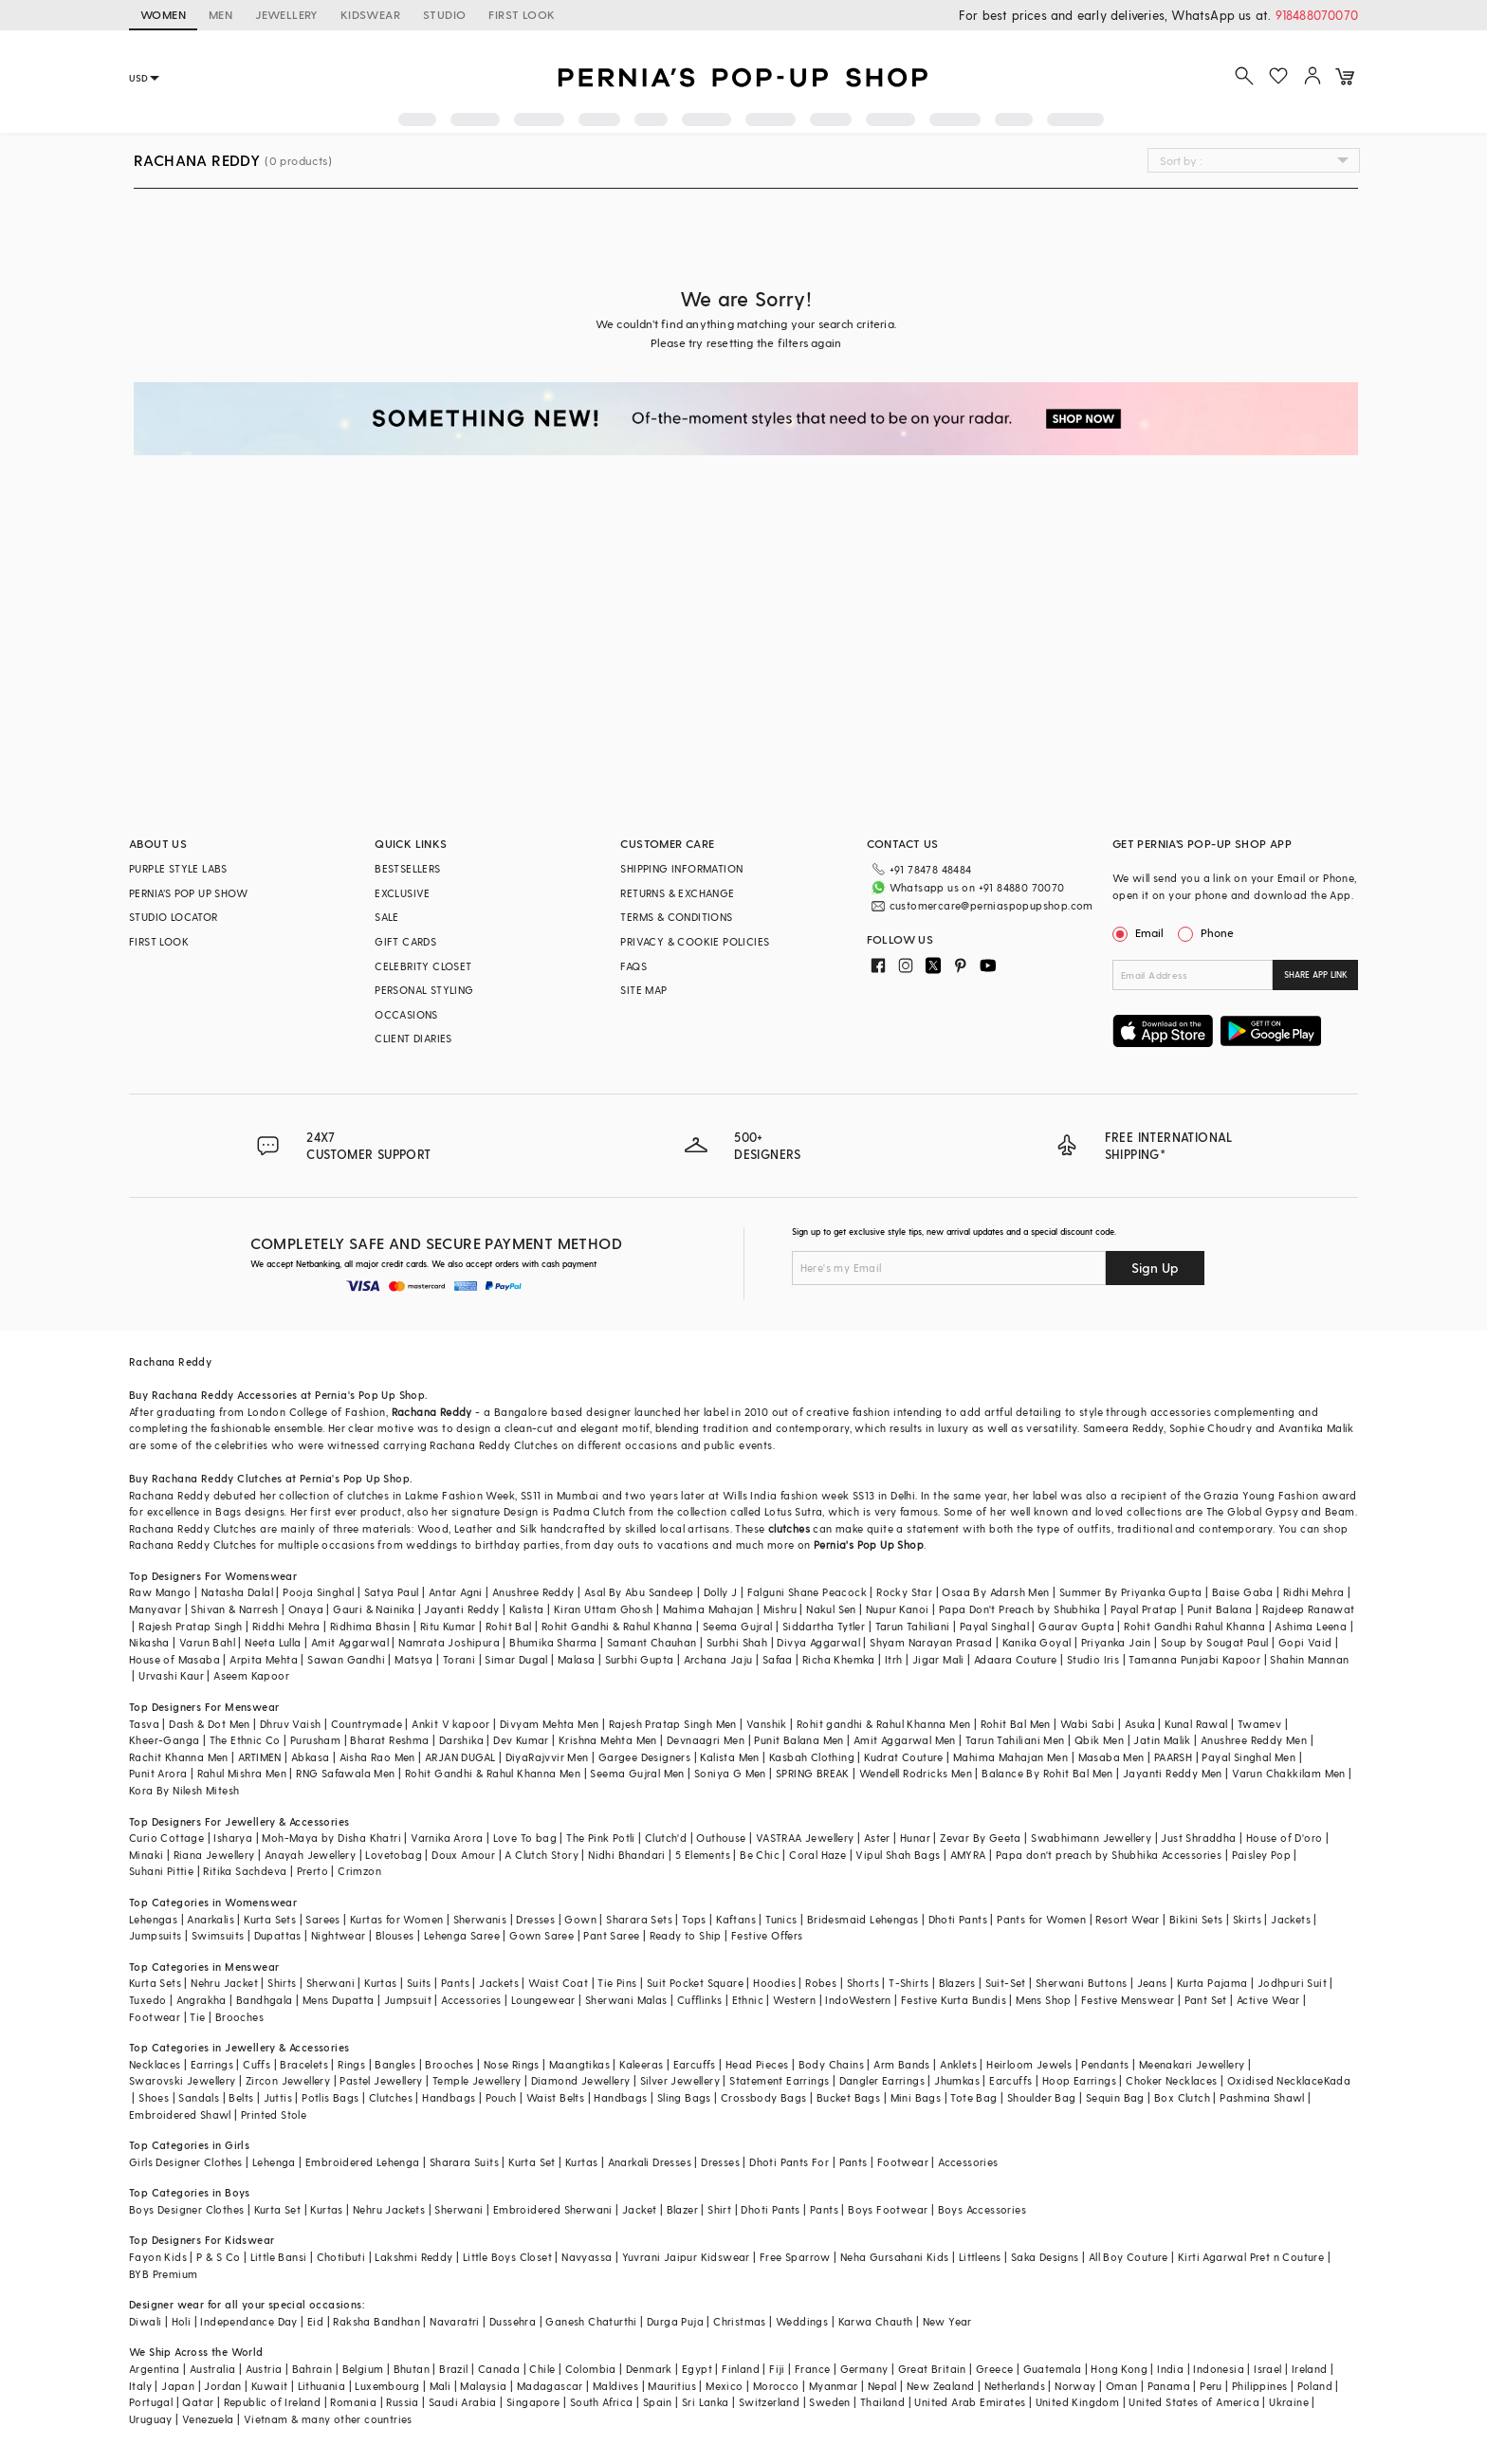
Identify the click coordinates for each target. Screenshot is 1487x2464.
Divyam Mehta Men (549, 1724)
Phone (1216, 932)
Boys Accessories (982, 2209)
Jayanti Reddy (461, 1609)
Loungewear (543, 2000)
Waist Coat (558, 1983)
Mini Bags (916, 2097)
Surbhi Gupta (639, 1659)
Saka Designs (1045, 2257)
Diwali (145, 2321)
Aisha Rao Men (377, 1757)
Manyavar (155, 1609)
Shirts (281, 1983)
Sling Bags (684, 2097)
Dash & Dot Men (209, 1724)
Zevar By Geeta (980, 1837)
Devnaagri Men (705, 1740)
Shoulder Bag (1041, 2097)
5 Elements (702, 1854)
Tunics (781, 1919)
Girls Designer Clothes (186, 2162)
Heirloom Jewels (1029, 2064)
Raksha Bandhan (376, 2321)
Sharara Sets (639, 1919)
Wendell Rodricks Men (915, 1773)
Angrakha (201, 2000)
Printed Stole (273, 2114)
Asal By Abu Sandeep (639, 1592)
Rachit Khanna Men (179, 1757)
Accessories (471, 2000)
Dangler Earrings (882, 2080)
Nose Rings (512, 2064)
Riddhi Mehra (286, 1626)
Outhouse (720, 1837)
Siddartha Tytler (823, 1626)
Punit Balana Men (798, 1740)
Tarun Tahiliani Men (1015, 1740)
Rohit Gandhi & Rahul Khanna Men (492, 1773)
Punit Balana (1220, 1609)
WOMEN (163, 14)
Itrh (894, 1659)
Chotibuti (341, 2257)
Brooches (239, 2017)
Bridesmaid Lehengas (863, 1919)
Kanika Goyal (1037, 1642)
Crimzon (359, 1871)
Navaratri (455, 2321)
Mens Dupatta (339, 2000)
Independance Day (248, 2321)
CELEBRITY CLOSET (423, 966)
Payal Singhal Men (1248, 1757)
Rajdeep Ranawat (1308, 1609)
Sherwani (330, 1983)
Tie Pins (616, 1983)
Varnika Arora (447, 1837)
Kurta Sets (270, 1919)
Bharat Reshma (389, 1740)
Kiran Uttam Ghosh (603, 1609)
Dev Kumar (521, 1740)
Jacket (639, 2209)
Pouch (501, 2097)
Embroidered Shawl (180, 2114)
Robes (820, 1983)
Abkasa (310, 1757)
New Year (947, 2321)
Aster (877, 1837)
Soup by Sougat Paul (1215, 1642)
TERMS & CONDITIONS (676, 916)
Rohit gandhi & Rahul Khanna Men (883, 1724)
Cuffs (256, 2064)
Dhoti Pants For (789, 2162)
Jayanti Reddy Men (1172, 1773)
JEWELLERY (286, 14)
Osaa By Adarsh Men (995, 1592)
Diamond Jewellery (581, 2080)
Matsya (413, 1659)
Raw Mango (160, 1592)
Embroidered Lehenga (362, 2162)
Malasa (576, 1659)
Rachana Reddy (432, 1412)
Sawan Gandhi (346, 1659)
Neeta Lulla (273, 1642)
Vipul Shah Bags (897, 1854)
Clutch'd (666, 1837)
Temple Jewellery (476, 2080)
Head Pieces (756, 2064)
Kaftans (736, 1919)
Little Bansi (278, 2257)
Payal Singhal (994, 1626)
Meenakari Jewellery (1192, 2064)
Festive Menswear (1127, 2000)
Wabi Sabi (1087, 1724)
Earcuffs (694, 2064)
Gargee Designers (644, 1757)
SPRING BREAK (813, 1773)
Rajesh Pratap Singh (190, 1626)
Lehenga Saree (462, 1935)
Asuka (1140, 1724)
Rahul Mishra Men (241, 1773)
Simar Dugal (516, 1659)
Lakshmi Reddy (413, 2257)
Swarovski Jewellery (182, 2080)
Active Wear (1268, 2000)
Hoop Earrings (1079, 2080)
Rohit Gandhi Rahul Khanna (1194, 1626)
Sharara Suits (464, 2162)
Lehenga (274, 2162)
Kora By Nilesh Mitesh (184, 1790)
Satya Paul (391, 1592)
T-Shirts (908, 1983)
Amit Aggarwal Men (905, 1740)
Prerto (312, 1871)
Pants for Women (1041, 1919)
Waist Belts (555, 2097)
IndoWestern (857, 2000)
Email (1140, 932)
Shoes (153, 2097)
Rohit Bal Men (1016, 1724)
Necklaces (155, 2064)
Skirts (1247, 1919)
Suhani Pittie (161, 1871)
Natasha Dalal (237, 1592)
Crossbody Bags (764, 2097)
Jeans (1152, 1983)
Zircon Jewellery (288, 2080)
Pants (455, 1983)
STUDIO (444, 14)
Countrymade (366, 1724)
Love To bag (525, 1837)
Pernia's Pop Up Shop (869, 1544)
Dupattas (278, 1935)
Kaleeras (641, 2064)
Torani (459, 1659)
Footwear (154, 2017)
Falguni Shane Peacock (807, 1592)
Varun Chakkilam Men (1289, 1773)
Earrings (212, 2064)
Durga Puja (675, 2321)
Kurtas (380, 1983)
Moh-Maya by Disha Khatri (331, 1837)
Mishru (780, 1609)
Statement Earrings (779, 2080)
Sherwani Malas (626, 2000)
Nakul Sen (831, 1609)
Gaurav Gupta (1076, 1626)
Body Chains (831, 2064)
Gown (580, 1919)
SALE (387, 916)
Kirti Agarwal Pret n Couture (1251, 2257)
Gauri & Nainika (373, 1609)
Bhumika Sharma (553, 1642)
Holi (182, 2321)
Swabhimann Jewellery (1091, 1837)
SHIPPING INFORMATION (681, 868)
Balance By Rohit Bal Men (1047, 1773)
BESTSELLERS (407, 868)
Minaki (146, 1854)
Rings (351, 2064)
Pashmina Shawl (1262, 2097)
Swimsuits (218, 1935)
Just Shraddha (1198, 1837)
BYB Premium (163, 2274)
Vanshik (766, 1724)
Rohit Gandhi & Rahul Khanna (617, 1626)
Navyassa (586, 2257)
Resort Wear (1127, 1919)
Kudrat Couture (904, 1757)
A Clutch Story (541, 1854)
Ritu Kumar (448, 1626)
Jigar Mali (938, 1659)
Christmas (739, 2321)
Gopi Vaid (1305, 1642)
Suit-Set (1005, 1983)
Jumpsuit (407, 2000)
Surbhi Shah (737, 1642)
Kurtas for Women (396, 1919)
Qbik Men (1099, 1740)
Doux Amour (463, 1854)
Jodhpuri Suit (1292, 1983)
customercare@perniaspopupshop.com (991, 905)
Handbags (448, 2097)
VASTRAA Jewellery (805, 1837)
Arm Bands (901, 2064)
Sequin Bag (1115, 2097)
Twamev (1259, 1724)
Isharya (232, 1837)
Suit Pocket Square (695, 1983)
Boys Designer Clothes (186, 2209)
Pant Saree (611, 1935)
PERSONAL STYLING (424, 990)
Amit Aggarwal (350, 1642)
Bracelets (304, 2064)
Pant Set (1205, 2000)
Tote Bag (973, 2097)
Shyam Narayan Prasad (931, 1642)
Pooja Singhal (318, 1592)
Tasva (144, 1724)
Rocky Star (904, 1592)
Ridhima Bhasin (370, 1626)
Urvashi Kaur (171, 1675)
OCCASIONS (406, 1014)
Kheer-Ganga (164, 1740)
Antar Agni (456, 1592)
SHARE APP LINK (1316, 974)
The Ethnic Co (245, 1740)
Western (794, 2000)
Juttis (278, 2097)
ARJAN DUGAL (460, 1757)
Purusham (315, 1740)
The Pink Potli (600, 1837)
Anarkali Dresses (649, 2162)
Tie (197, 2017)
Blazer (682, 2209)
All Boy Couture (1128, 2257)
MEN (220, 14)
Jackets (1291, 1919)
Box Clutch (1182, 2097)
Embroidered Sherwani (553, 2209)
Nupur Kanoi (897, 1609)
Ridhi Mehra (1313, 1592)
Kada (1337, 2080)
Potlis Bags (330, 2097)
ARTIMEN (260, 1757)
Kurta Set (532, 2162)
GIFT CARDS (405, 941)
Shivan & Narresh (234, 1609)
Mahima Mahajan (708, 1609)
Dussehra (512, 2321)
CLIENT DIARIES (413, 1038)
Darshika (461, 1740)
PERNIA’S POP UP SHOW (188, 893)
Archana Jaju (718, 1659)
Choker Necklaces (1171, 2080)
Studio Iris (1093, 1659)
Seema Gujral (738, 1626)
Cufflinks (700, 2000)
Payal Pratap (1144, 1609)
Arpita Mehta (263, 1659)
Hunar (915, 1837)
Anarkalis (210, 1919)
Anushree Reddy (533, 1592)
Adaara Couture (1015, 1659)
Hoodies (774, 1983)
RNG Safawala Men (345, 1773)
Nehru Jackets (389, 2209)
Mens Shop (1044, 2000)
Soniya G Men (730, 1773)
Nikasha (149, 1642)
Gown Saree (541, 1935)
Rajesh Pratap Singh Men (673, 1724)
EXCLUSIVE (403, 893)
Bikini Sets (1195, 1919)
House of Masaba (174, 1659)
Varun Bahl (207, 1642)
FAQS (633, 966)
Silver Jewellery (680, 2080)
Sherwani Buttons (1081, 1983)
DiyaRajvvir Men (547, 1757)
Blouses (395, 1935)
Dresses (535, 1919)
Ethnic (747, 2000)
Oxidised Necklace (1275, 2080)
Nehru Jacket (224, 1983)
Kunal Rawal (1196, 1724)
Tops (694, 1919)
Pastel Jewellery (381, 2080)
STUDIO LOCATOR (173, 916)
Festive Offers (767, 1935)
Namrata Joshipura (449, 1642)
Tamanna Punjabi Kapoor (1194, 1659)
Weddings (802, 2321)
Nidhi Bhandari (627, 1854)
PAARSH (1173, 1757)
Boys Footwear (887, 2209)
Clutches (391, 2097)
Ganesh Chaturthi (590, 2321)
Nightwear (338, 1935)
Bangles (395, 2064)
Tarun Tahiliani (912, 1626)
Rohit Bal (509, 1626)
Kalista (526, 1609)
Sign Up (1155, 1268)
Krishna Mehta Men (608, 1740)
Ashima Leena (1311, 1626)
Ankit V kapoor (451, 1724)
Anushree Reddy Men (1254, 1740)
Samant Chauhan (652, 1642)
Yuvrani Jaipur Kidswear (686, 2257)
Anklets (958, 2064)
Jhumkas (957, 2080)
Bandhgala (264, 2000)
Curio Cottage (166, 1837)
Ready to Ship (686, 1935)
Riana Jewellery (214, 1854)
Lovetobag (393, 1854)
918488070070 (1317, 15)
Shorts (863, 1983)
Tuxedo (147, 2000)
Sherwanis (480, 1919)
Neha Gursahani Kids (894, 2257)
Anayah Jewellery (310, 1854)
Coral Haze (817, 1854)
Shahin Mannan (1309, 1659)
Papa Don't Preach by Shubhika (1020, 1609)
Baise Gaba (1243, 1592)
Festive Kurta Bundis (953, 2000)
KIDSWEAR (370, 14)
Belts (241, 2097)
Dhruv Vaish (290, 1724)
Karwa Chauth (875, 2321)
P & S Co (218, 2257)
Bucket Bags (848, 2097)
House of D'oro (1284, 1837)
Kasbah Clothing (811, 1757)
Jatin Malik (1161, 1740)
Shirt (719, 2209)
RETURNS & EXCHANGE (677, 893)
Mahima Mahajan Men (1010, 1757)
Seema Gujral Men (637, 1773)
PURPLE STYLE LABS (178, 868)
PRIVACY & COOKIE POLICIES (694, 941)
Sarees (322, 1919)
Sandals (198, 2097)
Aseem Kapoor (251, 1675)
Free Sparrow (795, 2257)
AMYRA (968, 1854)
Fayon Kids (158, 2257)
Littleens (980, 2257)
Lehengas (153, 1919)
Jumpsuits (155, 1935)
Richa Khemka (838, 1659)
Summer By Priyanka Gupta (1130, 1592)
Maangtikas (579, 2064)
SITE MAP (643, 990)
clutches (789, 1528)
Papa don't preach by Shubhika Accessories (1108, 1854)
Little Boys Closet (507, 2257)
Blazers (957, 1983)
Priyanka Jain (1116, 1642)
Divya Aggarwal (818, 1642)
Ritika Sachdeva (244, 1871)
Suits (419, 1983)
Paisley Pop (1261, 1854)
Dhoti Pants (957, 1919)
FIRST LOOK (521, 14)
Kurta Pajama (1212, 1983)
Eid (315, 2321)
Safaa (777, 1659)
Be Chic (760, 1854)
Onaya (305, 1609)
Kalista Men (729, 1757)
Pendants (1105, 2064)
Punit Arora (158, 1773)
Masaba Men (1111, 1757)
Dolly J (721, 1592)
